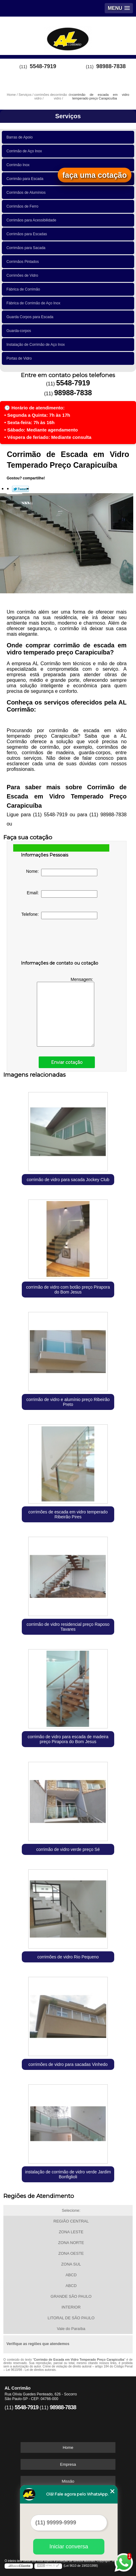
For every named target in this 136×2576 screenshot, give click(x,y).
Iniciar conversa (68, 2546)
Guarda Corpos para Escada (30, 317)
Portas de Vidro (20, 358)
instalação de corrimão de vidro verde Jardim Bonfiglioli (68, 2174)
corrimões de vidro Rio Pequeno (68, 1956)
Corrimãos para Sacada (26, 248)
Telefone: (59, 915)
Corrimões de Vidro (23, 275)
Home (68, 2447)
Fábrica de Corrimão (24, 289)
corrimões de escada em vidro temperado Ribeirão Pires (67, 1514)
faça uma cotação (94, 175)
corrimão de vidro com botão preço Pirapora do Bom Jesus (68, 1289)
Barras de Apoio (20, 137)
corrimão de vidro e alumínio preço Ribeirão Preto (68, 1402)
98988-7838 (111, 66)
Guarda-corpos (19, 331)
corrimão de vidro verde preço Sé (68, 1849)
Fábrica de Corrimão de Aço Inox (34, 303)
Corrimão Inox (19, 165)
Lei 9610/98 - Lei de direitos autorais (31, 2369)
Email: (62, 894)
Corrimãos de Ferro (23, 206)
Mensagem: (65, 1012)
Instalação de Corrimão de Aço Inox (36, 344)
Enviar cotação (67, 1062)
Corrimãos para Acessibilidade (32, 220)
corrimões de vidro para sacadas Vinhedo (67, 2064)
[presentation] (60, 941)
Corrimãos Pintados (23, 262)
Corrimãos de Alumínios (27, 192)
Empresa (68, 2464)
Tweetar (20, 489)
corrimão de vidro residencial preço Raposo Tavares (67, 1627)
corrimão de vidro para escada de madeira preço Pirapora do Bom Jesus (68, 1739)
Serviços (68, 116)
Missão (68, 2481)
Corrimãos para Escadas (27, 234)
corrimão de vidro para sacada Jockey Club (68, 1179)
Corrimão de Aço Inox (25, 151)
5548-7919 (43, 66)
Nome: (61, 872)
